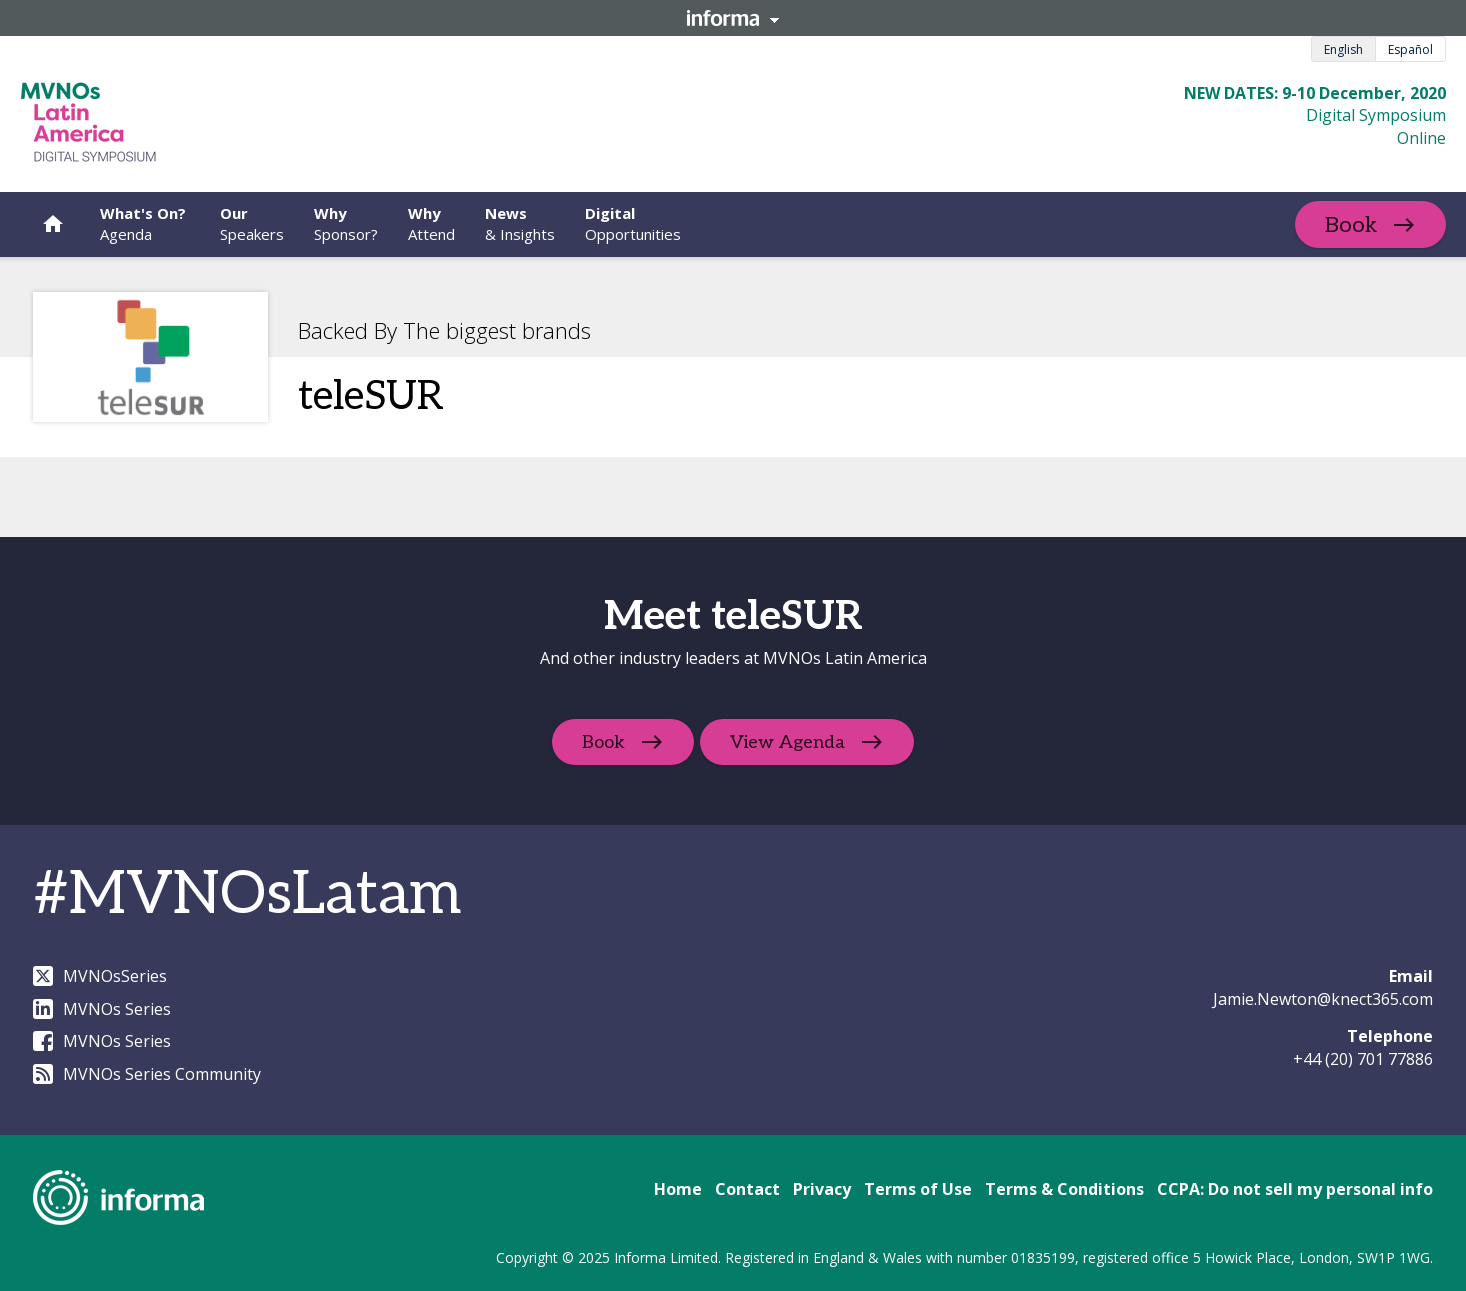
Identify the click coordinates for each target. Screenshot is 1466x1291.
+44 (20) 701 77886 (1363, 1059)
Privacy (822, 1189)
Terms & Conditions (1064, 1189)
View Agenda (789, 742)
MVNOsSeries (100, 976)
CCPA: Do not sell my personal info (1295, 1189)
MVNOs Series (102, 1009)
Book (1351, 225)
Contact (747, 1189)
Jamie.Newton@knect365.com (1323, 999)
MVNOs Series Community (147, 1074)
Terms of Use (918, 1189)
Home (678, 1189)
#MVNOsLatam (247, 895)
